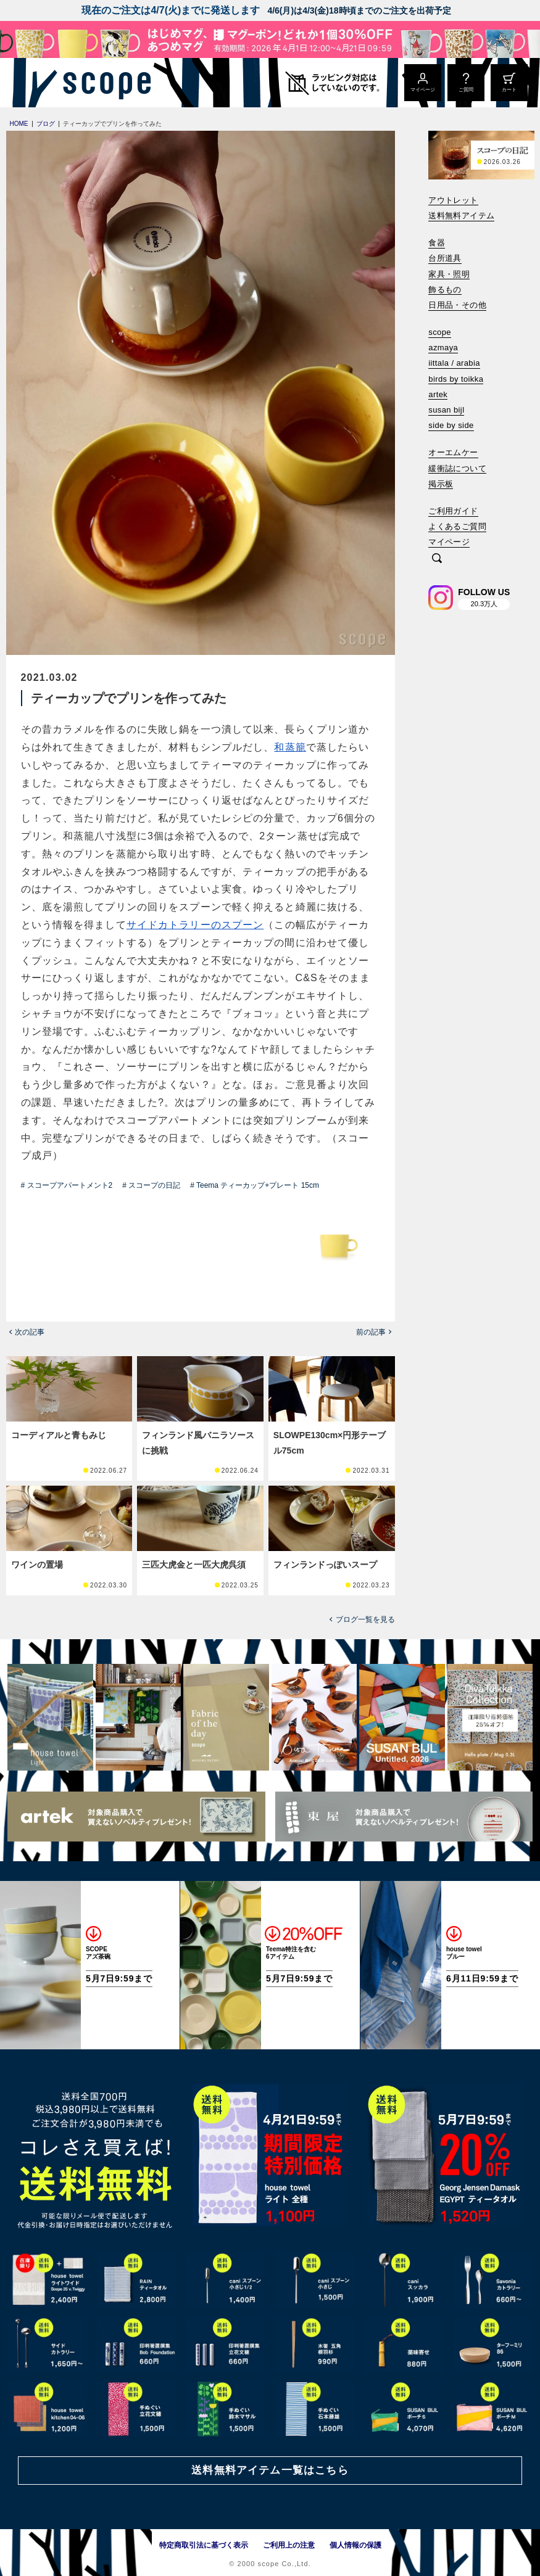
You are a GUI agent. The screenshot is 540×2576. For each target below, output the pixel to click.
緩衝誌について (457, 468)
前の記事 (371, 1332)
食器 (436, 242)
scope (439, 332)
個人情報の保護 (355, 2545)
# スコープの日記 (151, 1185)
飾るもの (445, 289)
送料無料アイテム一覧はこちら (269, 2470)
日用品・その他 (457, 305)
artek (437, 394)
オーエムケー (453, 452)
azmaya (443, 347)
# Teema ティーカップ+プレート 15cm (254, 1185)
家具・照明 (449, 274)
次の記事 (29, 1332)
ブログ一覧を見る (365, 1619)
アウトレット (453, 200)
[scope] (103, 82)
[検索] (437, 559)
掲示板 (440, 483)
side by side (450, 425)
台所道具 (445, 258)
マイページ (449, 541)
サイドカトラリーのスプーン (195, 925)
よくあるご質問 (457, 526)
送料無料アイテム (461, 215)
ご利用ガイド (453, 511)
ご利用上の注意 (289, 2545)
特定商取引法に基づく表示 (203, 2545)
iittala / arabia (454, 363)
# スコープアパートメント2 (67, 1185)
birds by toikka (455, 379)
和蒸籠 (289, 747)
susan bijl (446, 409)
